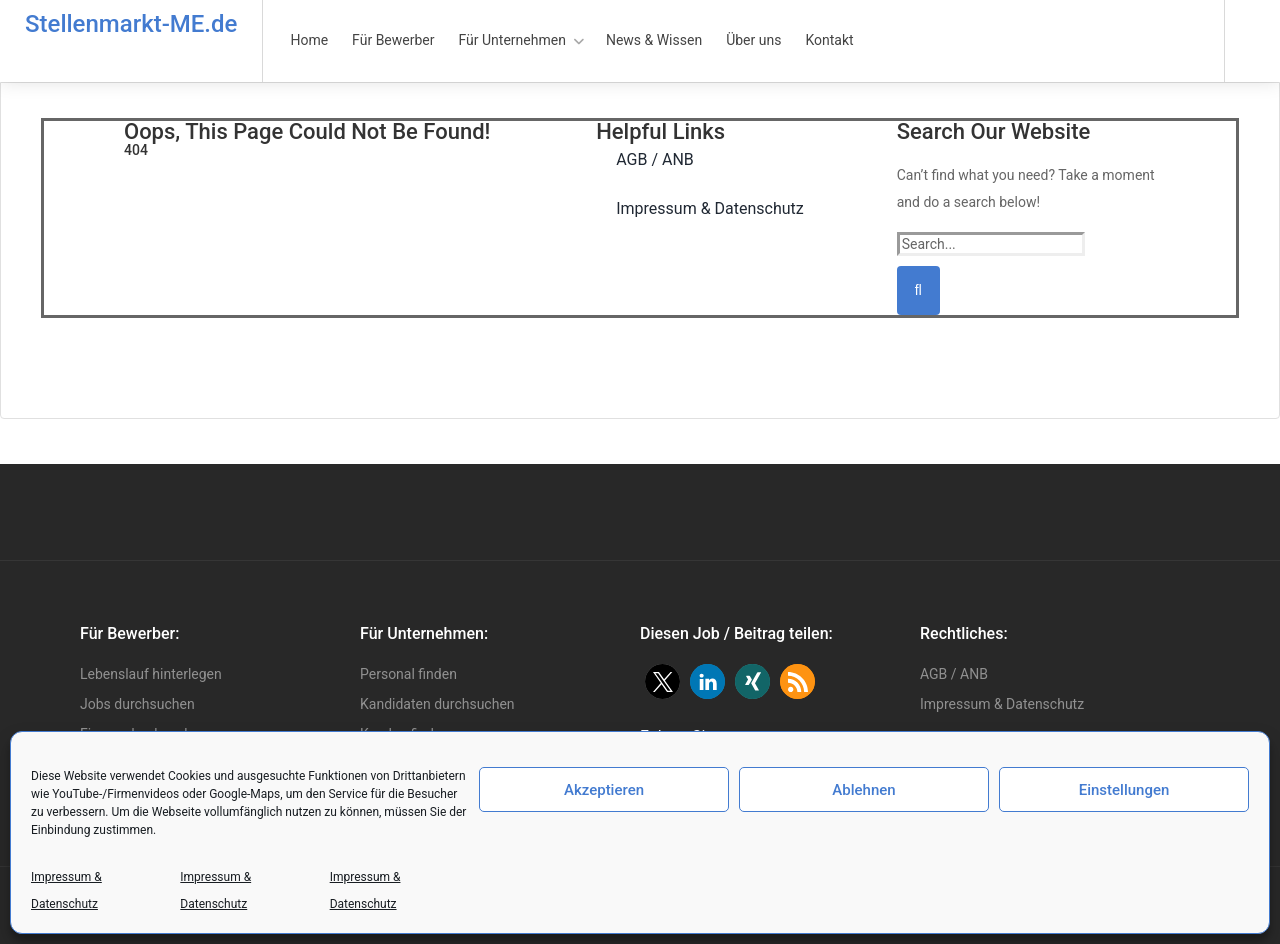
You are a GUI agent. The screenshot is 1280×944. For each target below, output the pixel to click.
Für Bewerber (393, 40)
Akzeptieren (604, 790)
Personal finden (408, 674)
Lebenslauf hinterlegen (151, 674)
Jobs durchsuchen (137, 704)
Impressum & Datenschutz (66, 890)
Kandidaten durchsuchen (437, 704)
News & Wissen (654, 40)
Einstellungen (1124, 790)
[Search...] (991, 244)
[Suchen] (918, 290)
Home (309, 40)
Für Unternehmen (512, 40)
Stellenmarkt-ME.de (131, 24)
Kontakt (829, 40)
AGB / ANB (954, 674)
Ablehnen (863, 790)
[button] (662, 681)
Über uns (753, 40)
